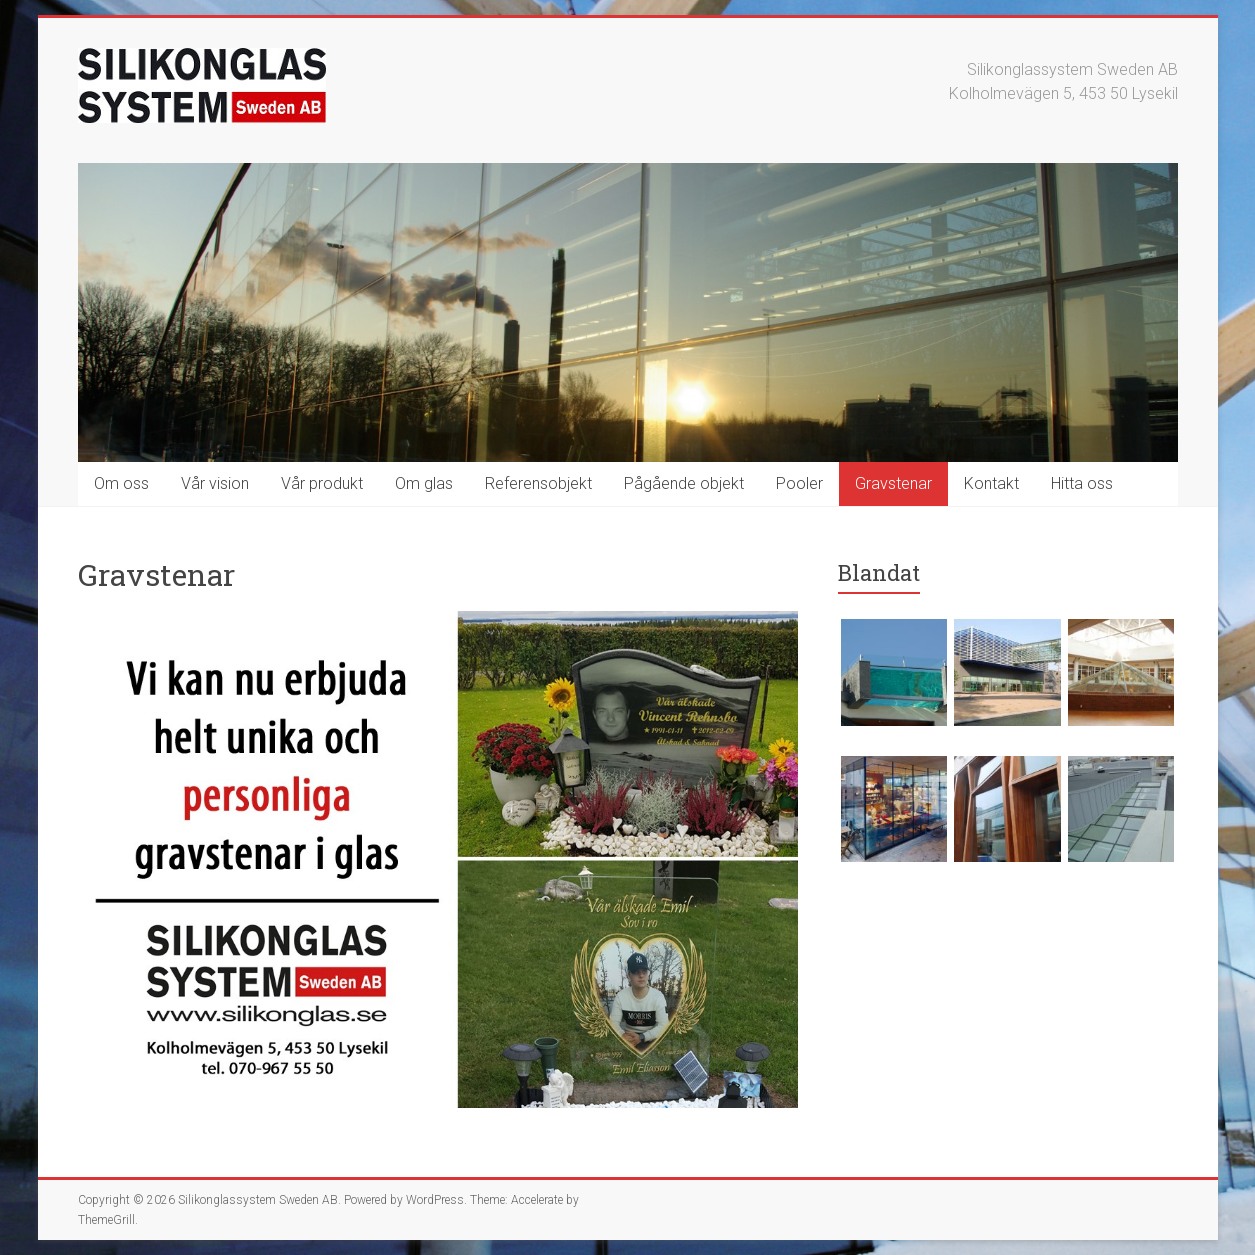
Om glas (424, 483)
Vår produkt (322, 483)
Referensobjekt (538, 483)
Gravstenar (893, 483)
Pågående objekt (684, 483)
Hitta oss (1082, 483)
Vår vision (215, 483)
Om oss (121, 483)
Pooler (799, 483)
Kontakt (991, 483)
